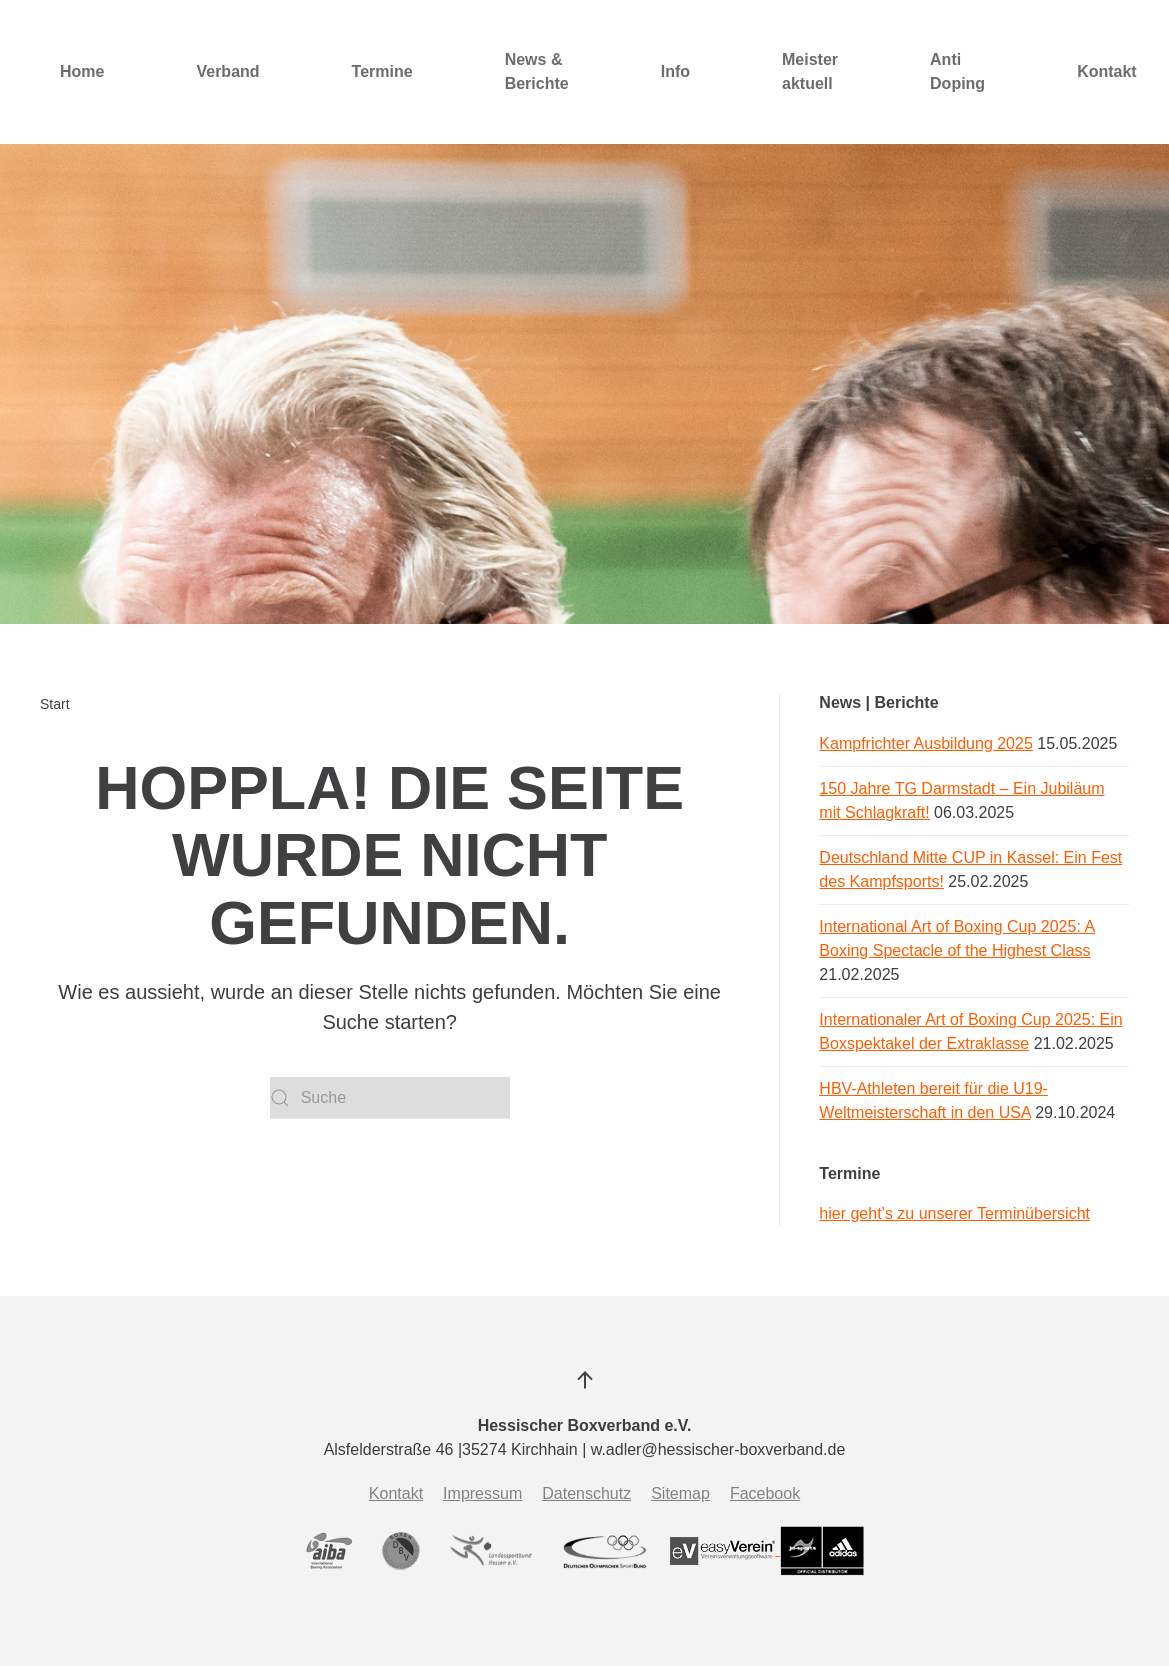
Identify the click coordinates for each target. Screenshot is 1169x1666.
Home (82, 71)
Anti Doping (957, 71)
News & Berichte (537, 71)
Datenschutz (586, 1493)
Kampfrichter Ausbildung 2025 (925, 743)
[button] (585, 1380)
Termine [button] (382, 71)
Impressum (482, 1493)
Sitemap (680, 1493)
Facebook (765, 1493)
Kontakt (396, 1493)
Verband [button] (227, 71)
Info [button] (675, 71)
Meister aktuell (810, 71)
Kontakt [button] (1107, 71)
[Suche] (390, 1098)
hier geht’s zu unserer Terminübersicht (954, 1213)
